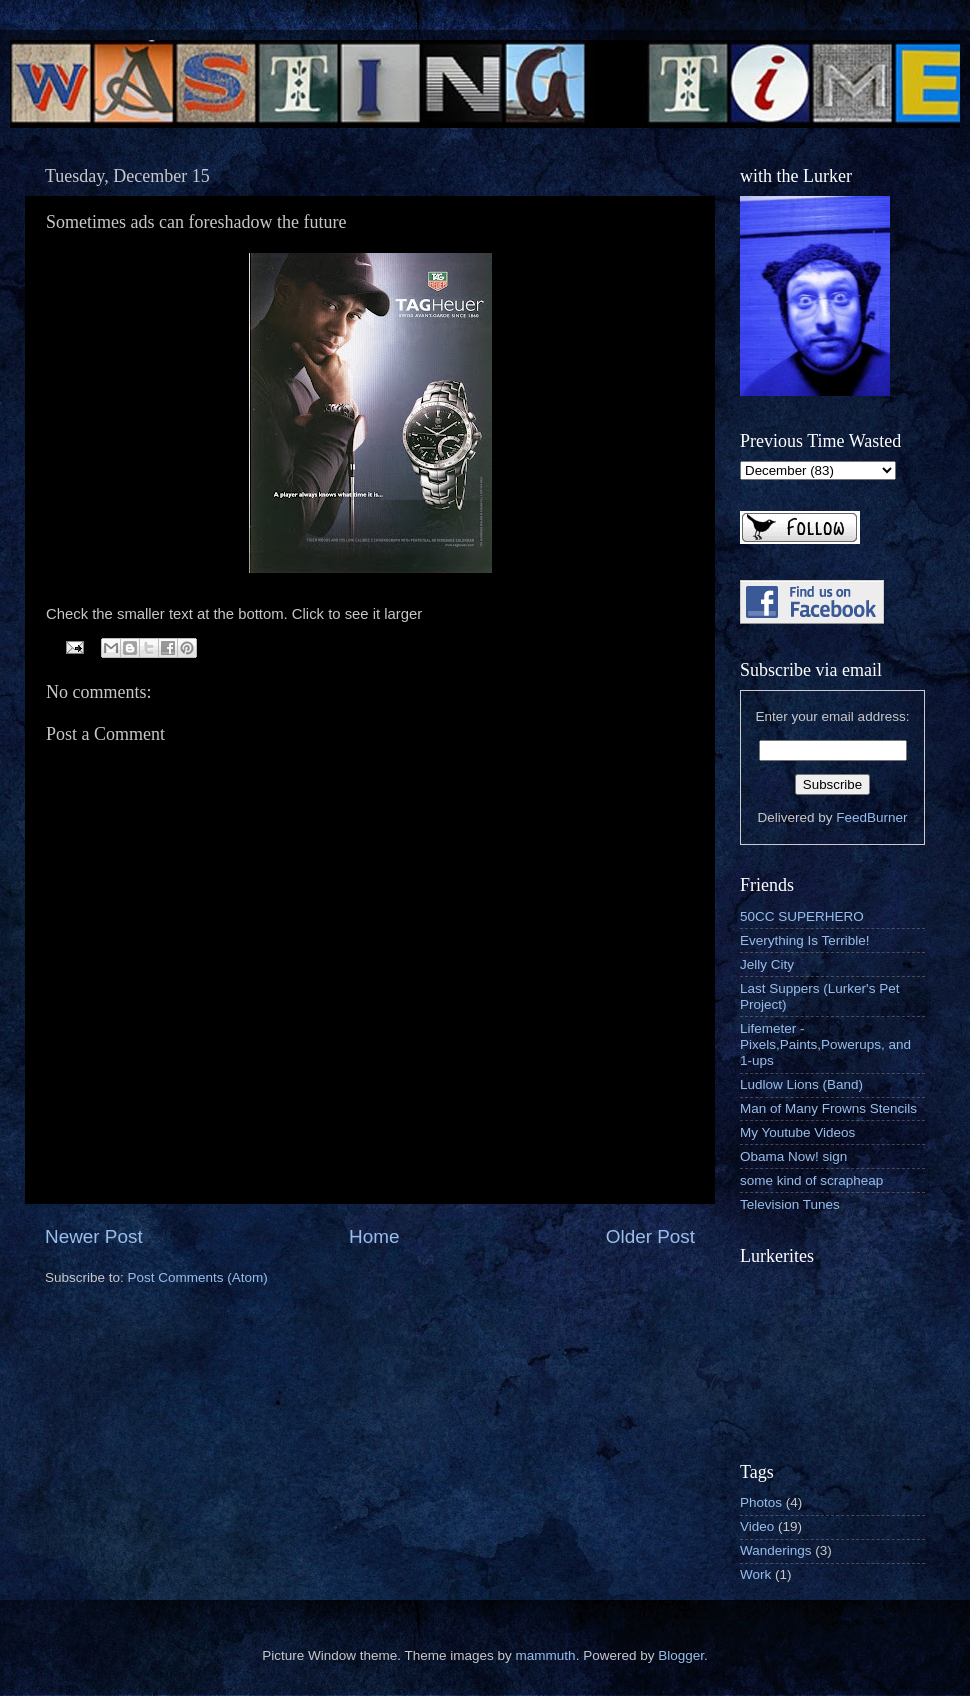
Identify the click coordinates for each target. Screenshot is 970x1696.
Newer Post (94, 1236)
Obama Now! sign (793, 1156)
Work (755, 1574)
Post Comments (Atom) (198, 1277)
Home (374, 1236)
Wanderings (776, 1550)
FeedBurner (871, 817)
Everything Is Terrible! (805, 940)
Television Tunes (790, 1204)
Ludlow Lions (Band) (801, 1084)
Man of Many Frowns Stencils (828, 1108)
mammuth (546, 1655)
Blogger (681, 1655)
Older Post (650, 1236)
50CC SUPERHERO (802, 916)
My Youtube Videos (797, 1132)
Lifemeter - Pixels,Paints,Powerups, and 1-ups (825, 1044)
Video (757, 1526)
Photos (761, 1502)
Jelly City (767, 964)
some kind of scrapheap (811, 1180)
